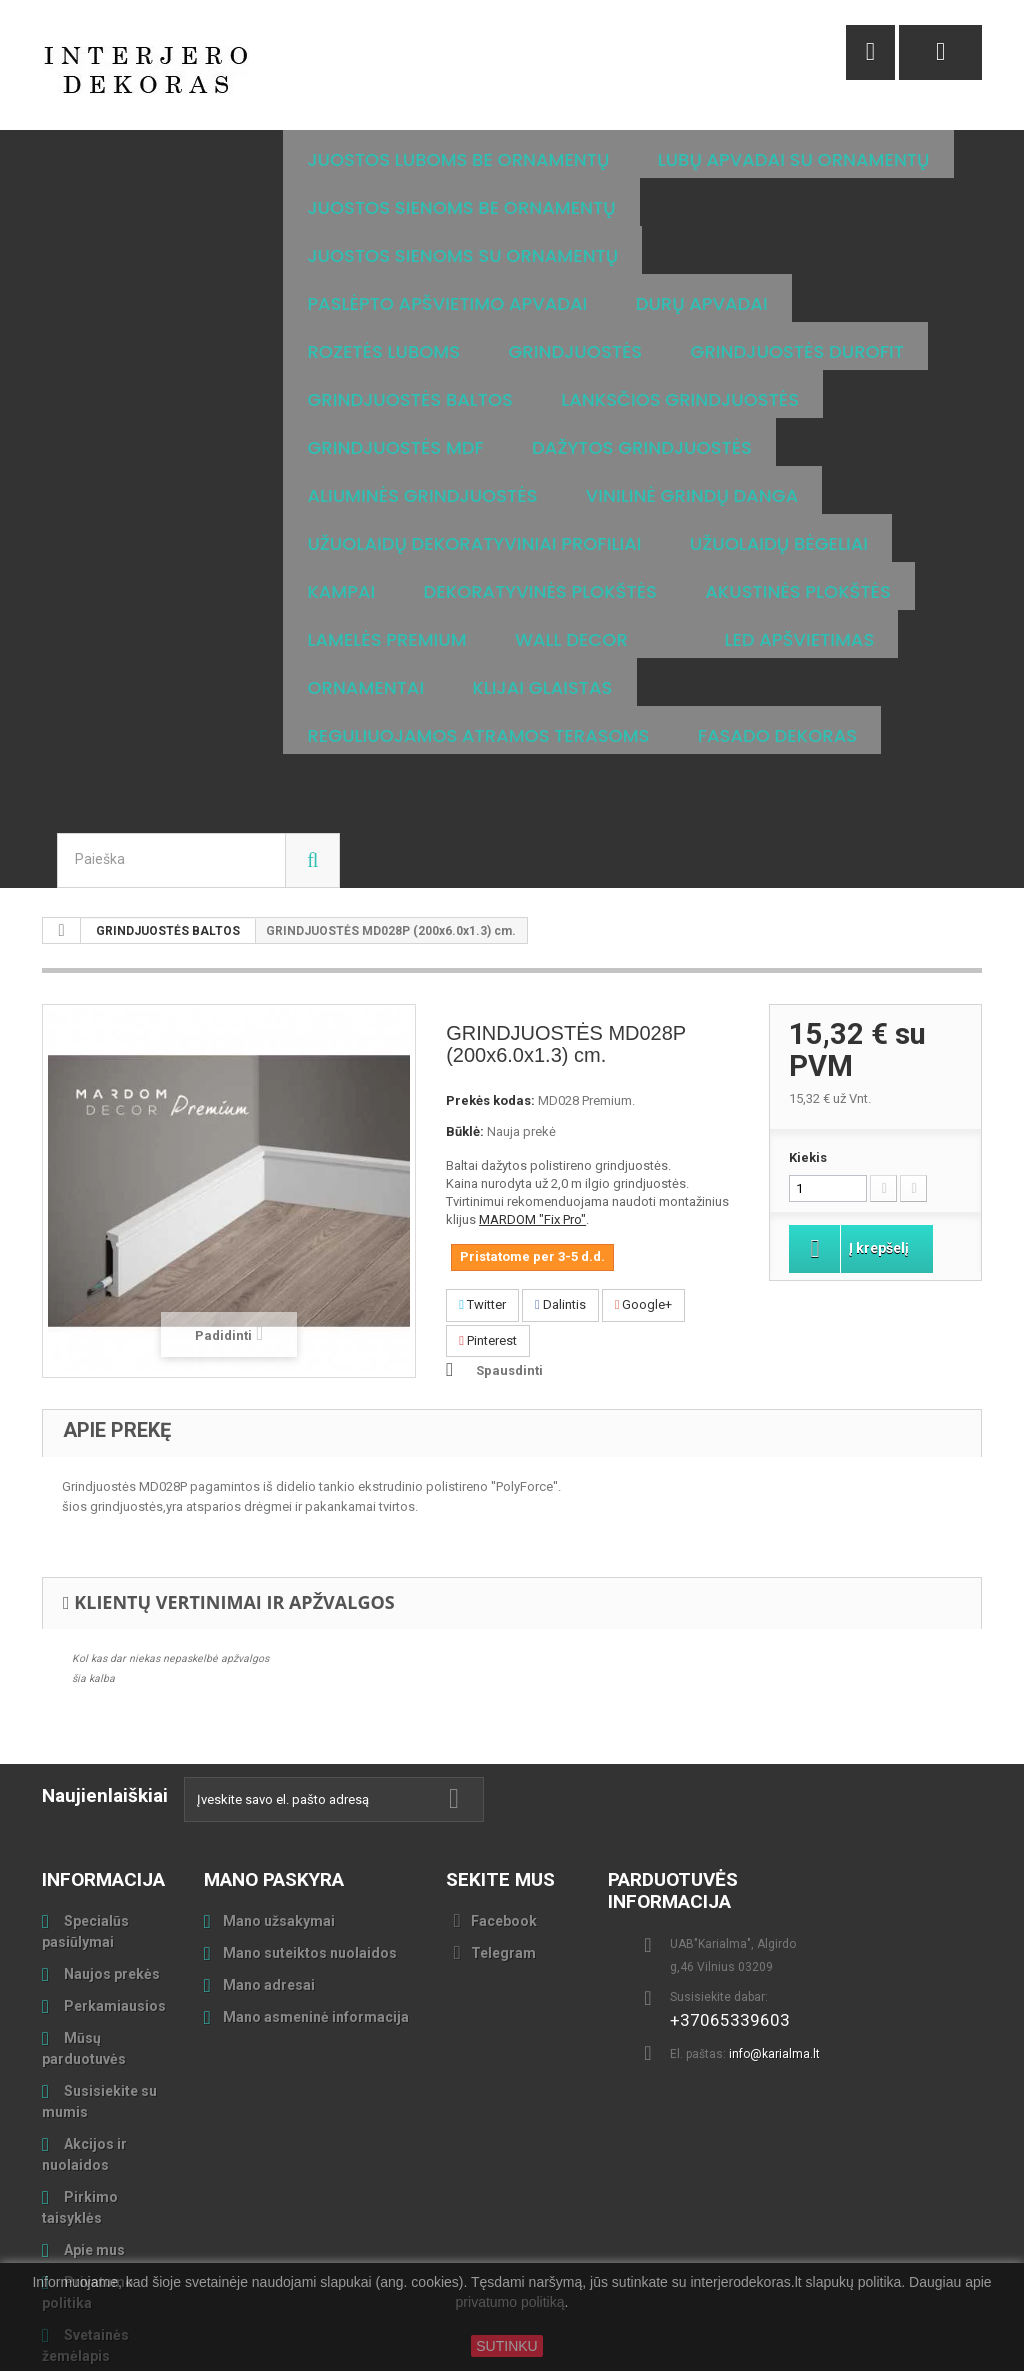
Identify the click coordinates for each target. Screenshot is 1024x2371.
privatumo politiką (510, 2303)
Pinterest (488, 1244)
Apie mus (93, 2154)
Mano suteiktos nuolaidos (310, 1857)
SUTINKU (506, 2346)
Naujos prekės (110, 1878)
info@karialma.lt (774, 1958)
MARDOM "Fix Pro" (532, 1123)
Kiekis (808, 1061)
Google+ (644, 1208)
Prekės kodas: (490, 1004)
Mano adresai (269, 1889)
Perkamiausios (113, 1910)
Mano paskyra (274, 1783)
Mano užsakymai (279, 1825)
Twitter (482, 1208)
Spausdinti (509, 1274)
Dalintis (560, 1208)
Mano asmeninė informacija (316, 1921)
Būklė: (465, 1035)
